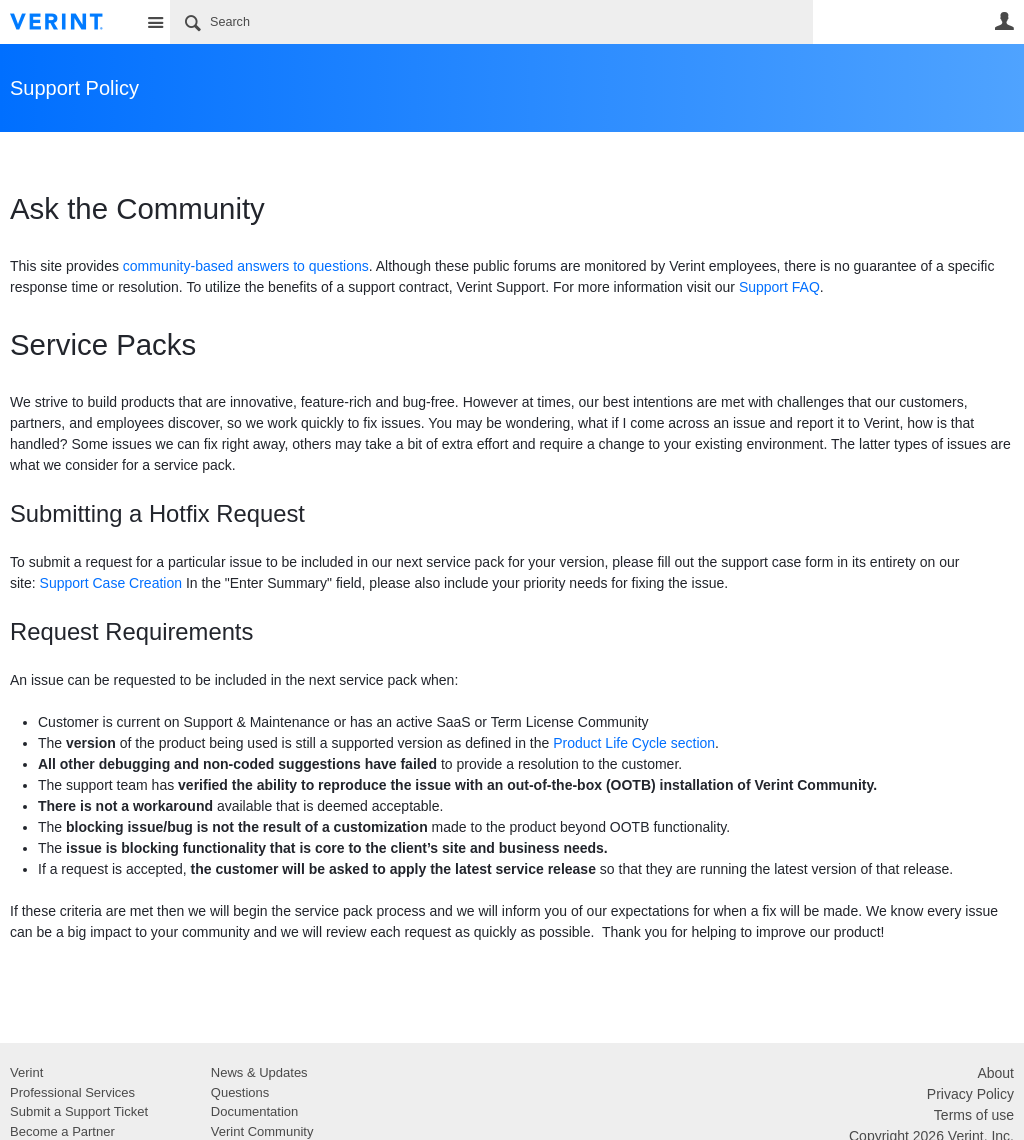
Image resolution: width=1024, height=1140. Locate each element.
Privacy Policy (970, 1094)
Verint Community (262, 1131)
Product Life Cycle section (634, 743)
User (1004, 21)
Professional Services (72, 1092)
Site (155, 22)
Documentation (254, 1111)
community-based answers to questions (246, 266)
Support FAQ (779, 287)
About (995, 1073)
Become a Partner (62, 1131)
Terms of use (974, 1115)
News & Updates (259, 1072)
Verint (26, 1072)
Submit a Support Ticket (79, 1111)
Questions (240, 1092)
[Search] (491, 22)
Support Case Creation (111, 583)
